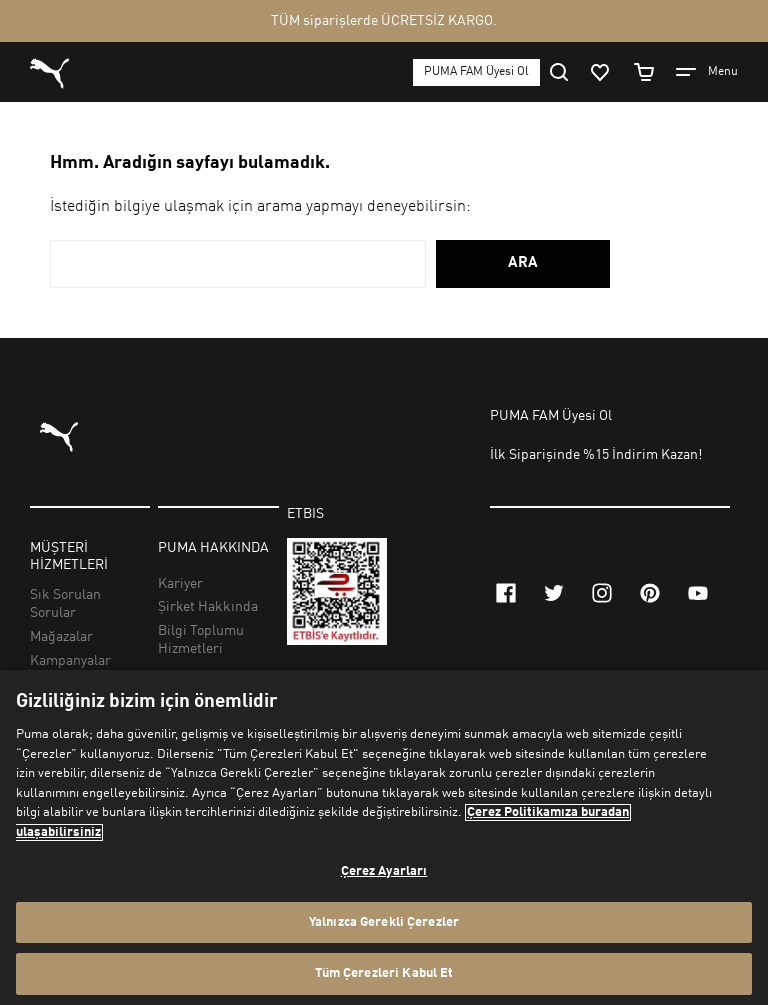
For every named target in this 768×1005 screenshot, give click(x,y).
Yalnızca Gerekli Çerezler (384, 922)
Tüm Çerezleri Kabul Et (384, 973)
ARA (523, 263)
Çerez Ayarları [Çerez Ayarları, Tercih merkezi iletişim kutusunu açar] (384, 871)
